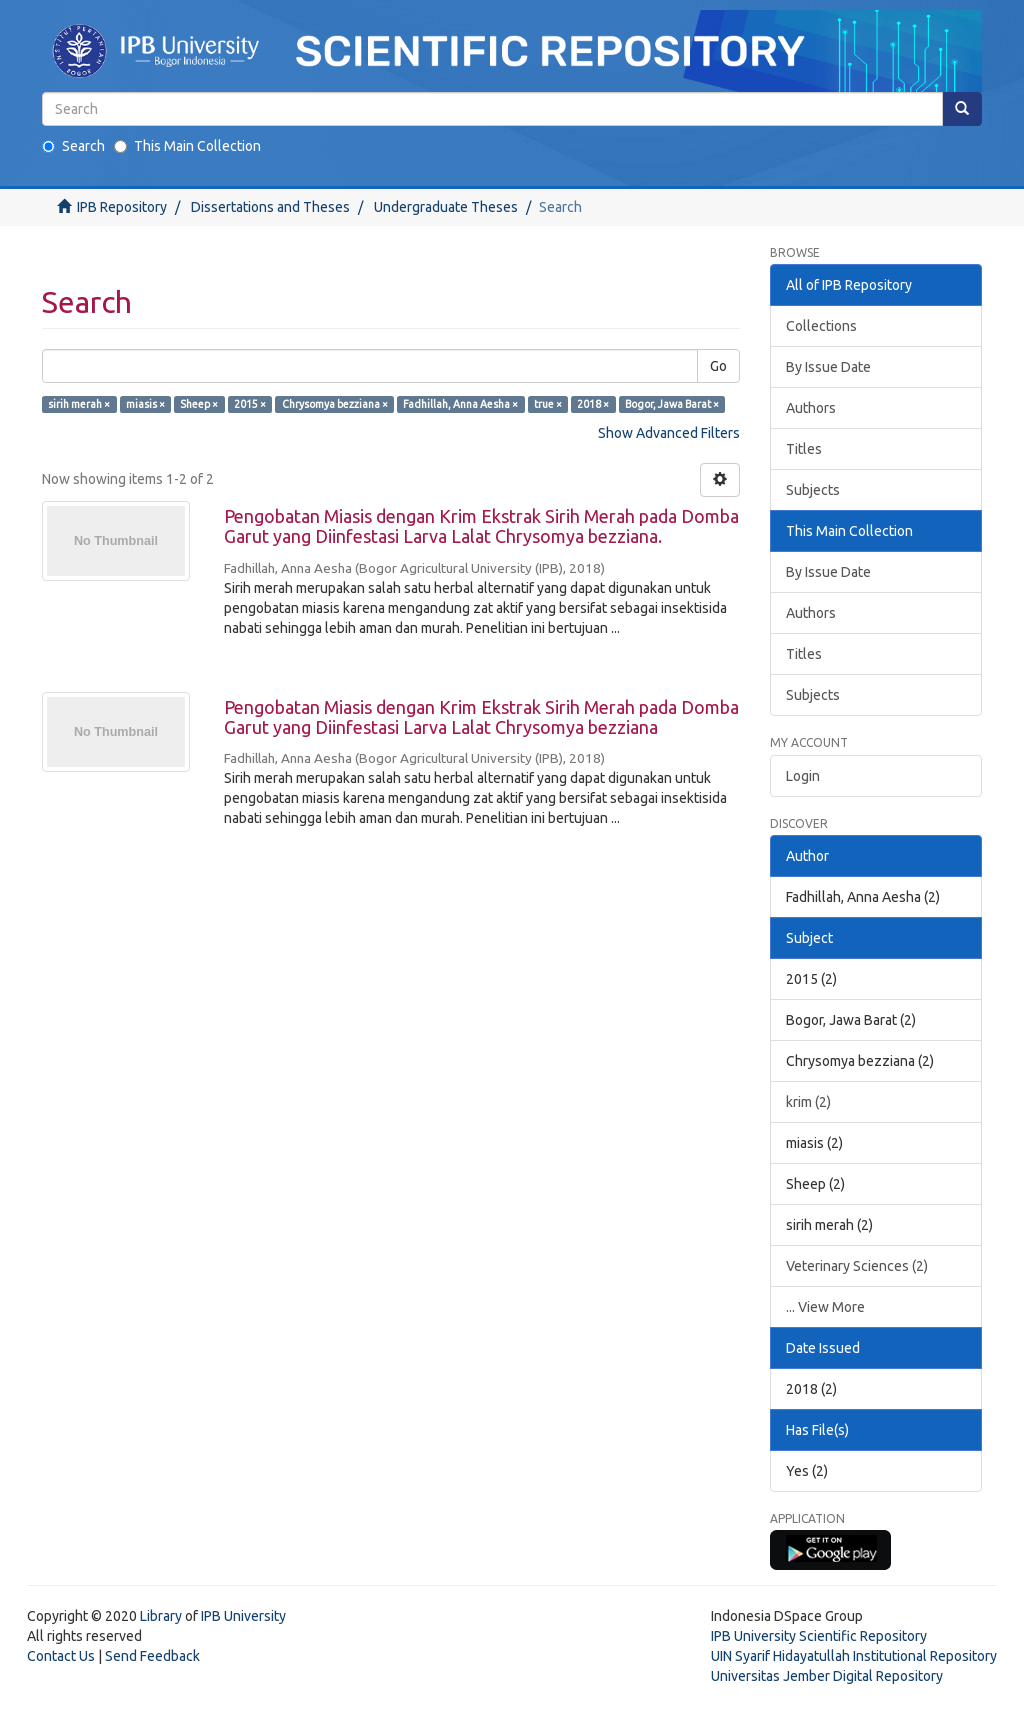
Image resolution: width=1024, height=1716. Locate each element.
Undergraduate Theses (446, 207)
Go (718, 366)
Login (803, 776)
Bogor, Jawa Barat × (672, 404)
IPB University (243, 1616)
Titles (804, 449)
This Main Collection (187, 146)
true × (548, 404)
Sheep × (199, 404)
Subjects (813, 490)
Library (161, 1616)
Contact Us (61, 1656)
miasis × (145, 404)
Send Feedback (152, 1656)
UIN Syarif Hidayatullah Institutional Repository (854, 1656)
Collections (821, 326)
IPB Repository (122, 207)
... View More (825, 1307)
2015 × (250, 404)
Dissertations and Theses (270, 207)
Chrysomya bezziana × (335, 404)
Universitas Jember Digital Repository (827, 1676)
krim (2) (808, 1102)
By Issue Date (828, 367)
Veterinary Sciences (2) (857, 1266)
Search (73, 146)
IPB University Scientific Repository (819, 1636)
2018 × (593, 404)
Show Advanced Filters (669, 433)
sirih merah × (79, 404)
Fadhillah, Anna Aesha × (460, 404)
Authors (811, 408)
